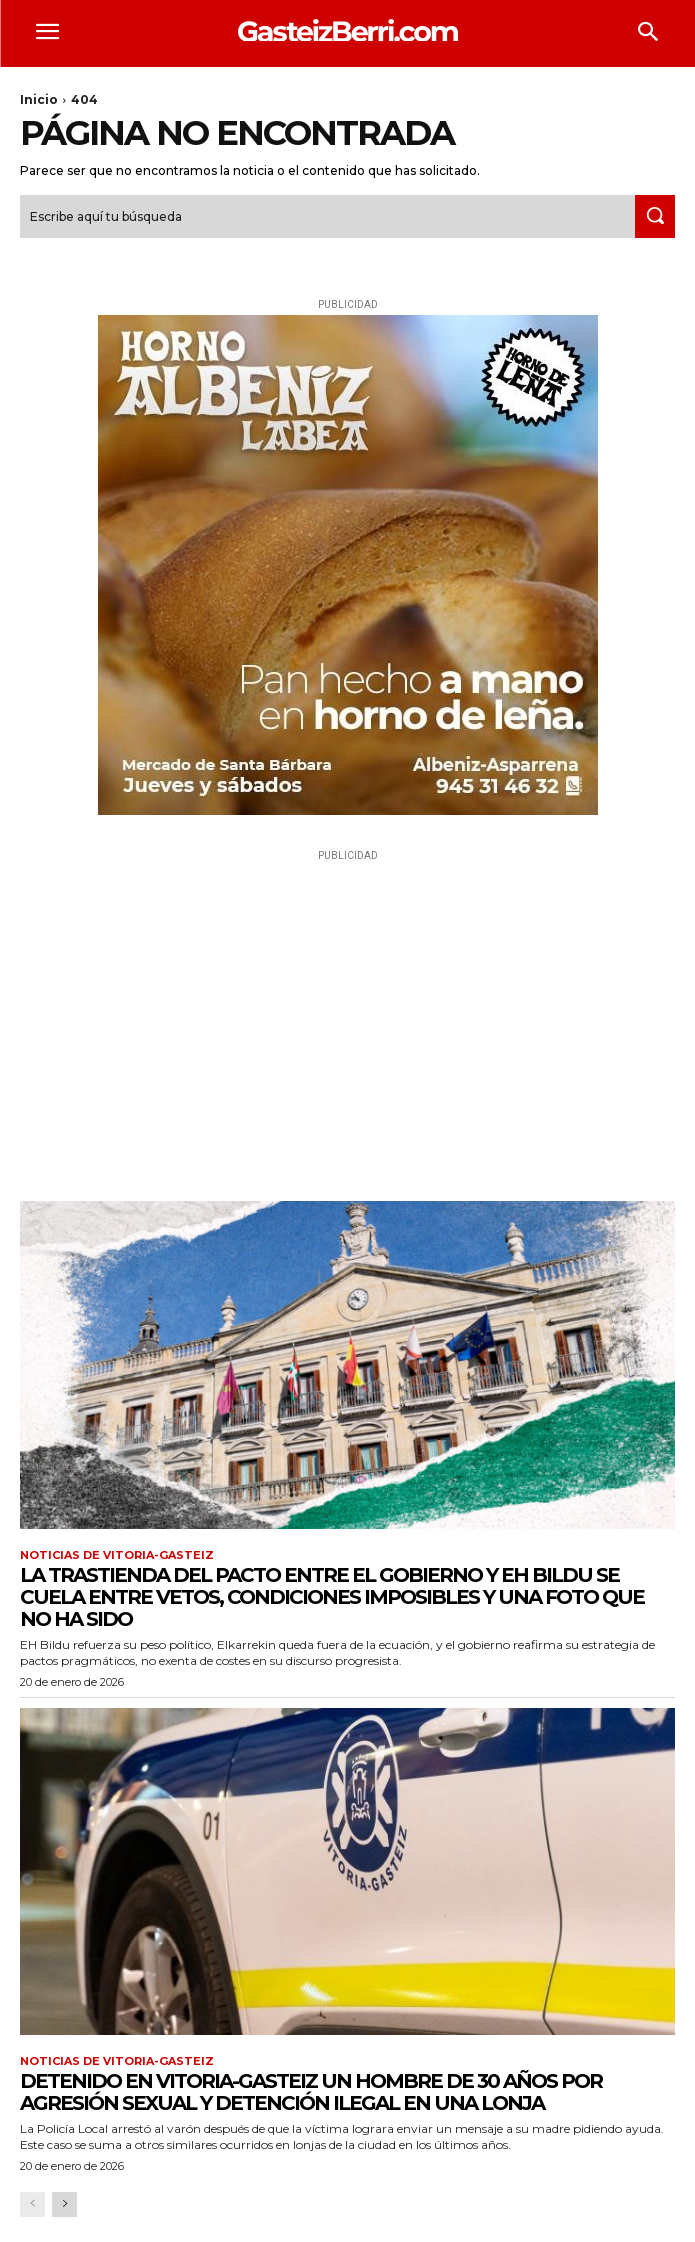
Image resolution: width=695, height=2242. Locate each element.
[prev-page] (32, 2204)
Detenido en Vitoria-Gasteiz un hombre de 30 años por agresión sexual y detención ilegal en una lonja (311, 2092)
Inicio (39, 99)
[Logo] (347, 30)
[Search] (655, 216)
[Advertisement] (347, 1006)
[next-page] (64, 2204)
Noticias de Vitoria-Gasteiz (117, 1555)
